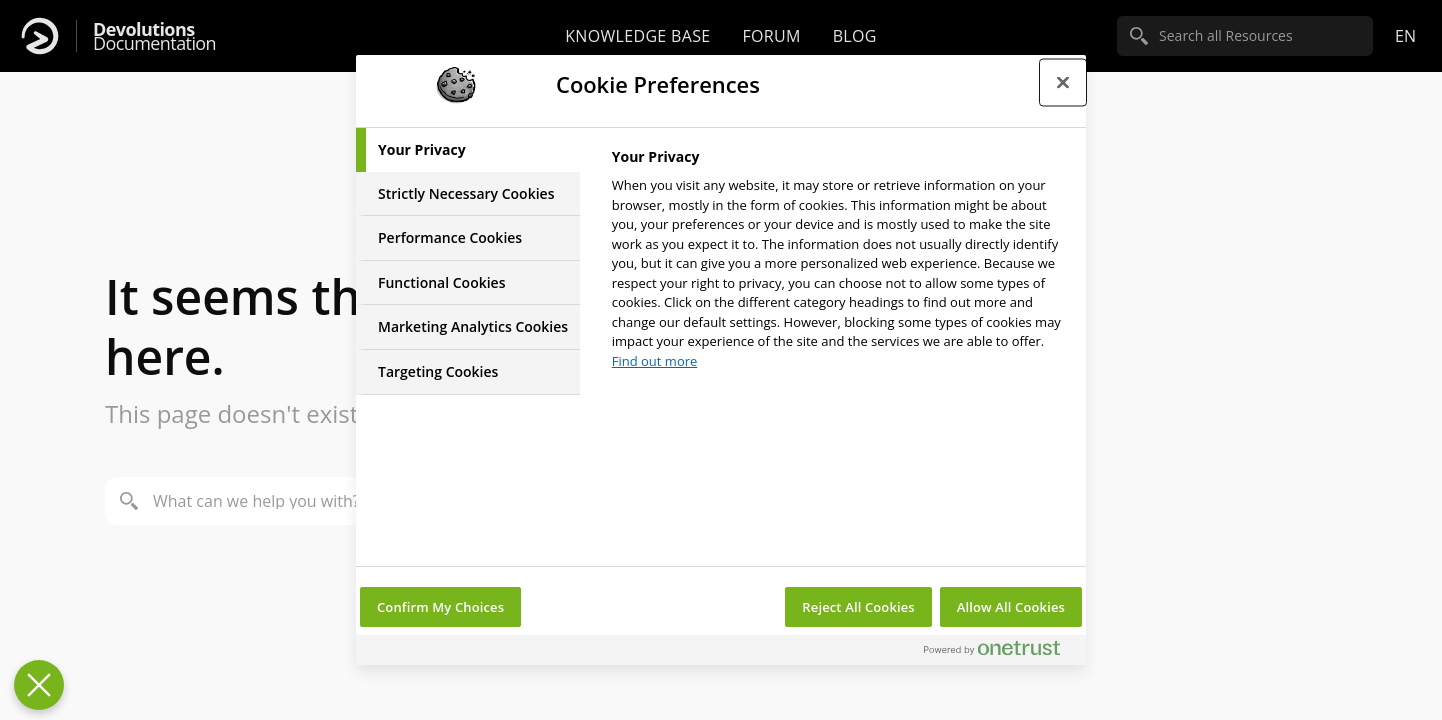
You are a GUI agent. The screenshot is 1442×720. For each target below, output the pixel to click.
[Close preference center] (1063, 82)
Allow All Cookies (1011, 607)
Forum (771, 36)
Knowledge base (637, 36)
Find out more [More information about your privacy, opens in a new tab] (655, 361)
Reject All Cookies (858, 607)
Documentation (154, 36)
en (1405, 36)
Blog (855, 36)
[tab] (468, 150)
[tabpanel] (840, 264)
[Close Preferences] (39, 685)
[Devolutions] (40, 36)
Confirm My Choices (440, 607)
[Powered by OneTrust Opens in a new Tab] (1000, 652)
